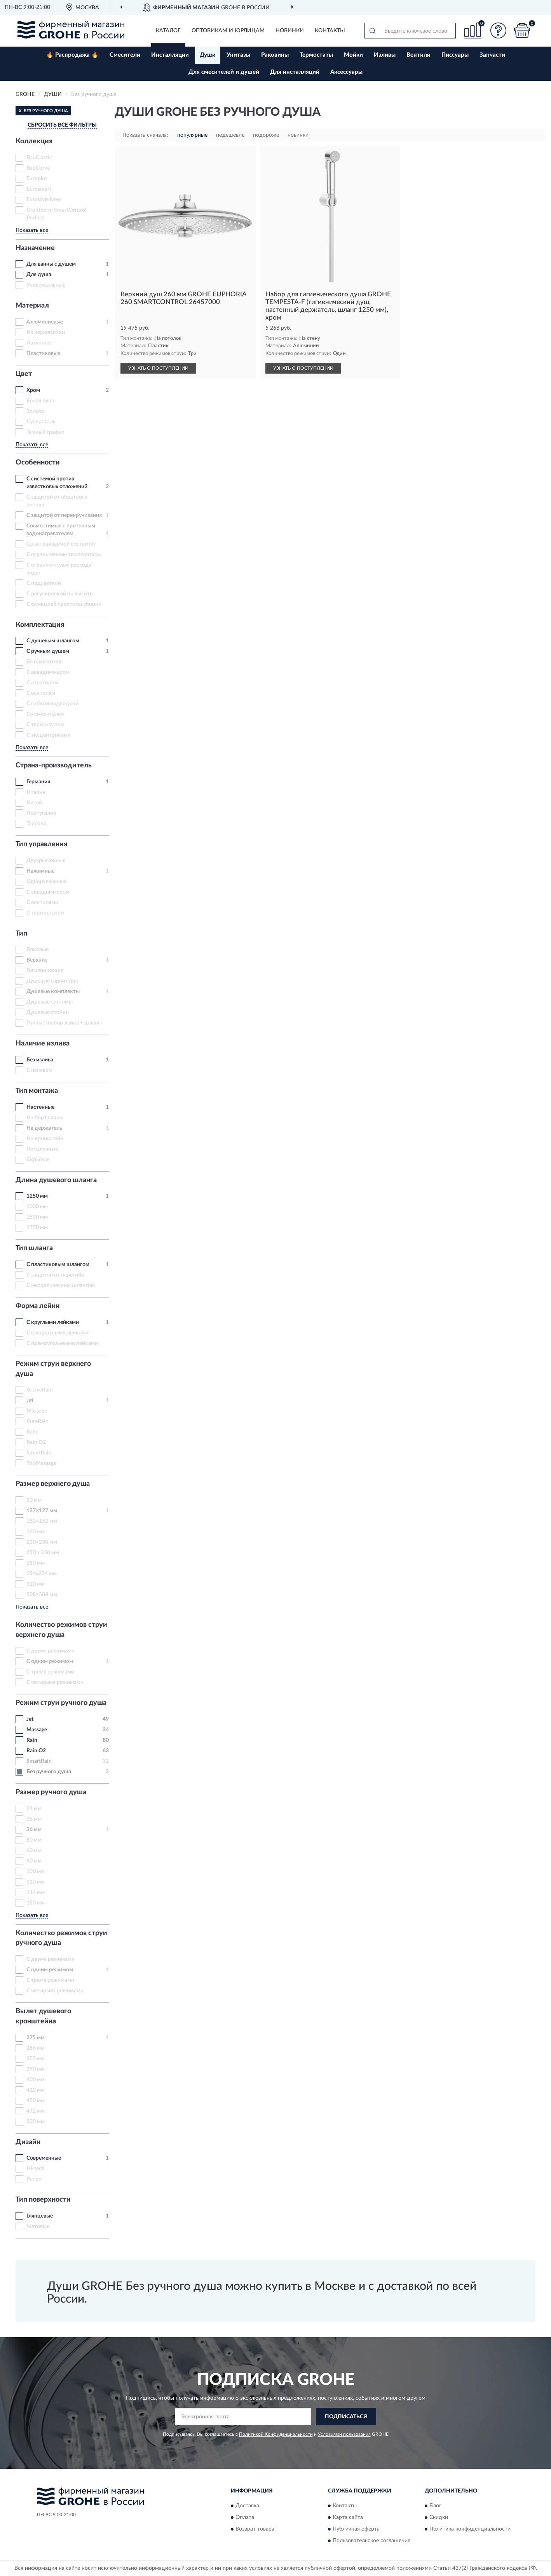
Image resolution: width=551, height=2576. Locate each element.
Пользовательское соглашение (371, 2541)
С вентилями (42, 902)
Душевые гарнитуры (52, 981)
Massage (36, 1411)
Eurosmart (38, 189)
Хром (33, 390)
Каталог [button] (168, 30)
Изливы (385, 55)
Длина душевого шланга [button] (56, 1180)
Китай (34, 802)
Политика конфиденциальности (470, 2529)
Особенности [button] (38, 462)
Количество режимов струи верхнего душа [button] (61, 1629)
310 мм (35, 1584)
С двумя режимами (50, 1651)
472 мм (35, 2111)
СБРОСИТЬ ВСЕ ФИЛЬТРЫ (62, 125)
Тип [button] (21, 933)
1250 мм (37, 1196)
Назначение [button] (35, 248)
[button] (498, 30)
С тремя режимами (50, 1672)
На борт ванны (44, 1117)
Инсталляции (170, 55)
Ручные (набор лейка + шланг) (64, 1023)
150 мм (35, 1903)
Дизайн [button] (28, 2142)
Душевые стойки (47, 1012)
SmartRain (39, 1453)
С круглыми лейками (52, 1322)
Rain (31, 1432)
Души (208, 55)
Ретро (34, 2179)
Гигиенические (44, 970)
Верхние (36, 960)
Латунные (38, 343)
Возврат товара (254, 2529)
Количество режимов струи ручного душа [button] (61, 1938)
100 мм (35, 1871)
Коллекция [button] (34, 141)
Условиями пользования (344, 2434)
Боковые (37, 949)
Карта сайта (348, 2517)
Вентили (418, 55)
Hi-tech (35, 2168)
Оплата (244, 2517)
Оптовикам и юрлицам (228, 30)
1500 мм (37, 1217)
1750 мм (37, 1227)
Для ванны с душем (51, 264)
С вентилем (40, 693)
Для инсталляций (294, 72)
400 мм (35, 2079)
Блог (435, 2506)
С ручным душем (47, 651)
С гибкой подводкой (52, 703)
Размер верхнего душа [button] (53, 1483)
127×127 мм (41, 1510)
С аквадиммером (48, 672)
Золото (35, 411)
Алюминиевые (44, 322)
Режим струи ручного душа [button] (61, 1702)
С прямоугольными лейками (62, 1343)
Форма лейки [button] (38, 1306)
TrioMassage (41, 1463)
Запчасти (492, 55)
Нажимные (40, 871)
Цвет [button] (24, 373)
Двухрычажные (45, 860)
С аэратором (42, 682)
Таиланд (36, 823)
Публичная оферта (356, 2529)
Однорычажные (46, 881)
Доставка (247, 2506)
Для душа (38, 274)
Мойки (353, 55)
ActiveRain (39, 1390)
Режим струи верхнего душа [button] (53, 1369)
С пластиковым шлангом (57, 1264)
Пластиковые (43, 353)
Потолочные (42, 1149)
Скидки (438, 2517)
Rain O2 (36, 1442)
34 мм (34, 1808)
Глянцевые (39, 2216)
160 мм (35, 1531)
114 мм (35, 1892)
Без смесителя (44, 661)
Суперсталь (41, 421)
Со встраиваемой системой (60, 544)
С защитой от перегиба (55, 1275)
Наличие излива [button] (43, 1043)
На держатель (44, 1128)
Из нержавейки (45, 332)
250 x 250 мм (42, 1552)
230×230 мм (41, 1542)
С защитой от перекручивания (64, 515)
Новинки (290, 30)
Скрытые (37, 1159)
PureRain (37, 1421)
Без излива (39, 1060)
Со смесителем (45, 714)
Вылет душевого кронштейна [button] (43, 2016)
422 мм (35, 2090)
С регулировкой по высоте (59, 594)
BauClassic (39, 157)
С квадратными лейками (57, 1333)
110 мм (35, 1882)
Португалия (41, 813)
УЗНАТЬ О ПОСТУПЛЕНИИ (158, 368)
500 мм (35, 2121)
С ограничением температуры (63, 554)
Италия (35, 792)
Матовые (37, 2226)
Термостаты (316, 55)
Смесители (125, 55)
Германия (38, 781)
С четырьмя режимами (55, 1682)
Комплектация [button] (40, 624)
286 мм (35, 2048)
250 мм (35, 1563)
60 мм (34, 1850)
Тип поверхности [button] (43, 2199)
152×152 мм (41, 1521)
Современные (43, 2158)
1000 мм (37, 1206)
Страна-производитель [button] (54, 765)
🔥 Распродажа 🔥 (72, 55)
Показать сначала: (145, 135)
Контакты (330, 30)
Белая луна (40, 401)
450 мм (35, 2100)
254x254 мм (41, 1573)
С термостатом (45, 724)
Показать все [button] (32, 230)
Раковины (275, 55)
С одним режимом (49, 1661)
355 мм (35, 2058)
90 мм (34, 1861)
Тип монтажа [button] (37, 1090)
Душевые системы (49, 1002)
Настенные (40, 1107)
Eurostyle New (43, 199)
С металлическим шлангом (60, 1285)
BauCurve (38, 168)
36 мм (34, 1829)
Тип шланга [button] (34, 1248)
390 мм (35, 2069)
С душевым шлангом (52, 641)
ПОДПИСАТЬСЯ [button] (346, 2416)
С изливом (39, 1070)
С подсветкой (43, 583)
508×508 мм (41, 1594)
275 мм (35, 2037)
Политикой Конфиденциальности (276, 2434)
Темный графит (45, 432)
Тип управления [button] (41, 844)
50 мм (34, 1500)
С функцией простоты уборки (63, 604)
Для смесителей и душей (223, 72)
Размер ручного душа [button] (51, 1792)
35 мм (34, 1819)
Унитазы (238, 55)
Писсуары (455, 55)
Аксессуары (346, 72)
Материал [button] (32, 305)
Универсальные (45, 285)
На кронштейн (44, 1138)
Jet (29, 1400)
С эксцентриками (48, 735)
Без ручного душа (48, 1771)
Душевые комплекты (53, 991)
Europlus (36, 178)
